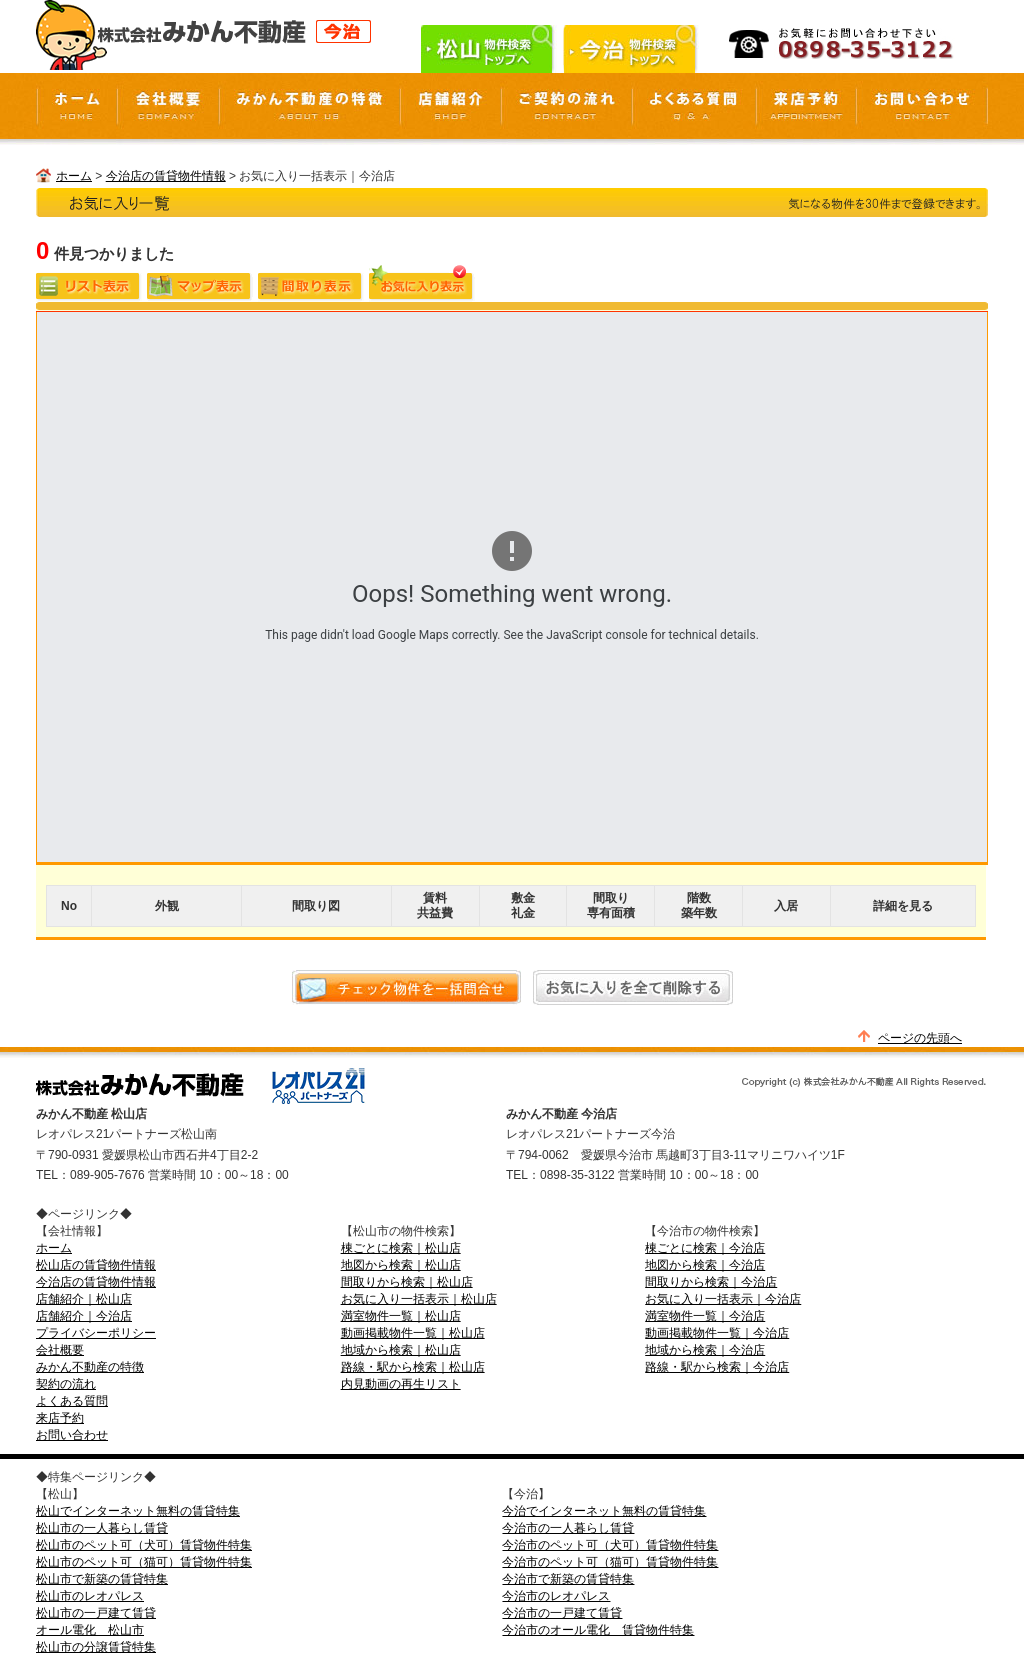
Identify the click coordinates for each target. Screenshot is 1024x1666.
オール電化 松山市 (90, 1630)
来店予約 (60, 1418)
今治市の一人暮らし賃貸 (568, 1528)
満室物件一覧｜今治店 (705, 1316)
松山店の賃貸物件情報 (96, 1265)
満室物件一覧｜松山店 (401, 1316)
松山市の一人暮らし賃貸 (102, 1528)
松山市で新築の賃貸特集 (102, 1579)
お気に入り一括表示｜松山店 (419, 1299)
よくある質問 (72, 1401)
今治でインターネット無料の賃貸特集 (604, 1511)
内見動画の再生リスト (401, 1384)
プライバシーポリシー (96, 1333)
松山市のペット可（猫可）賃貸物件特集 (144, 1562)
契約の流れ (66, 1384)
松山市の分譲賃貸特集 (96, 1647)
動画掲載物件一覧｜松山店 (413, 1333)
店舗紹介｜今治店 (84, 1316)
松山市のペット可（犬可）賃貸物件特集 (144, 1545)
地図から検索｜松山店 (401, 1265)
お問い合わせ (72, 1435)
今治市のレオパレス (556, 1596)
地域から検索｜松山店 (401, 1350)
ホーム (74, 176)
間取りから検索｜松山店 (407, 1282)
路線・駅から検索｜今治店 (717, 1367)
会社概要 (60, 1350)
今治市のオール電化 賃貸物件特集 (598, 1630)
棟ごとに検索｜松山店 (401, 1248)
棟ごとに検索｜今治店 (705, 1248)
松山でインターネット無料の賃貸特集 (138, 1511)
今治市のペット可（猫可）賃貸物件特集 (610, 1562)
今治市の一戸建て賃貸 (562, 1613)
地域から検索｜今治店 (705, 1350)
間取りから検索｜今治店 (711, 1282)
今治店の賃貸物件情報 (166, 176)
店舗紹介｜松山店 (84, 1299)
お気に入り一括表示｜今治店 (723, 1299)
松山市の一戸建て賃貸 (96, 1613)
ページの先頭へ (920, 1038)
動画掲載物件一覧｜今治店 (717, 1333)
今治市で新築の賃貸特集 (568, 1579)
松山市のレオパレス (90, 1596)
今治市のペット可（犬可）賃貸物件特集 (610, 1545)
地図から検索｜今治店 (705, 1265)
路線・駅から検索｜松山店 (413, 1367)
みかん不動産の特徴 (90, 1367)
